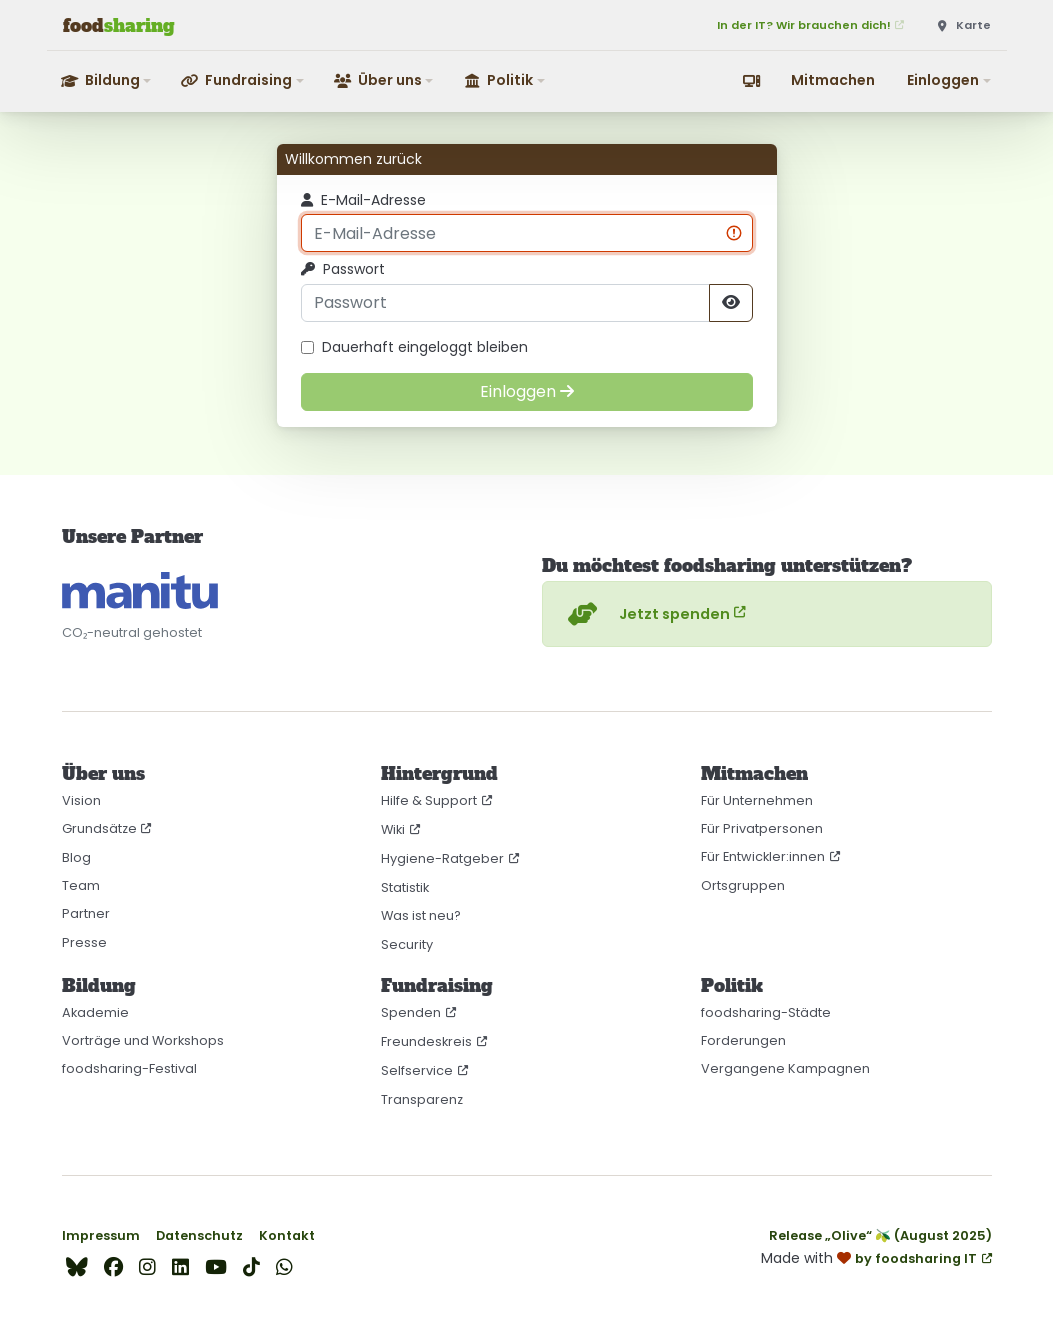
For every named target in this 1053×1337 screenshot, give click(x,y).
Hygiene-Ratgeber (442, 858)
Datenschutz (199, 1235)
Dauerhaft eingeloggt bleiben (414, 347)
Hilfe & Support (429, 800)
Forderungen (743, 1040)
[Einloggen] (527, 392)
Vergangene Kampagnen (785, 1068)
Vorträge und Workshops (143, 1040)
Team (81, 885)
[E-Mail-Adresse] (527, 233)
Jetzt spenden (646, 614)
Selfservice (417, 1070)
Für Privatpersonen (762, 828)
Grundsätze (99, 828)
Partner (86, 913)
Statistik (405, 887)
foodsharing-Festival (129, 1068)
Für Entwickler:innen (763, 856)
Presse (84, 942)
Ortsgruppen (743, 885)
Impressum (101, 1235)
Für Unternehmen (757, 800)
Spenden (411, 1012)
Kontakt (287, 1235)
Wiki (393, 829)
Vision (81, 800)
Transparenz (422, 1099)
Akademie (95, 1012)
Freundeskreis (426, 1041)
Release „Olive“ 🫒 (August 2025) (880, 1235)
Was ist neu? (421, 915)
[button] (107, 80)
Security (407, 944)
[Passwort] (505, 303)
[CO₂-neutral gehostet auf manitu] (140, 590)
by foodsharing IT (916, 1258)
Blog (76, 857)
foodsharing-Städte (766, 1012)
